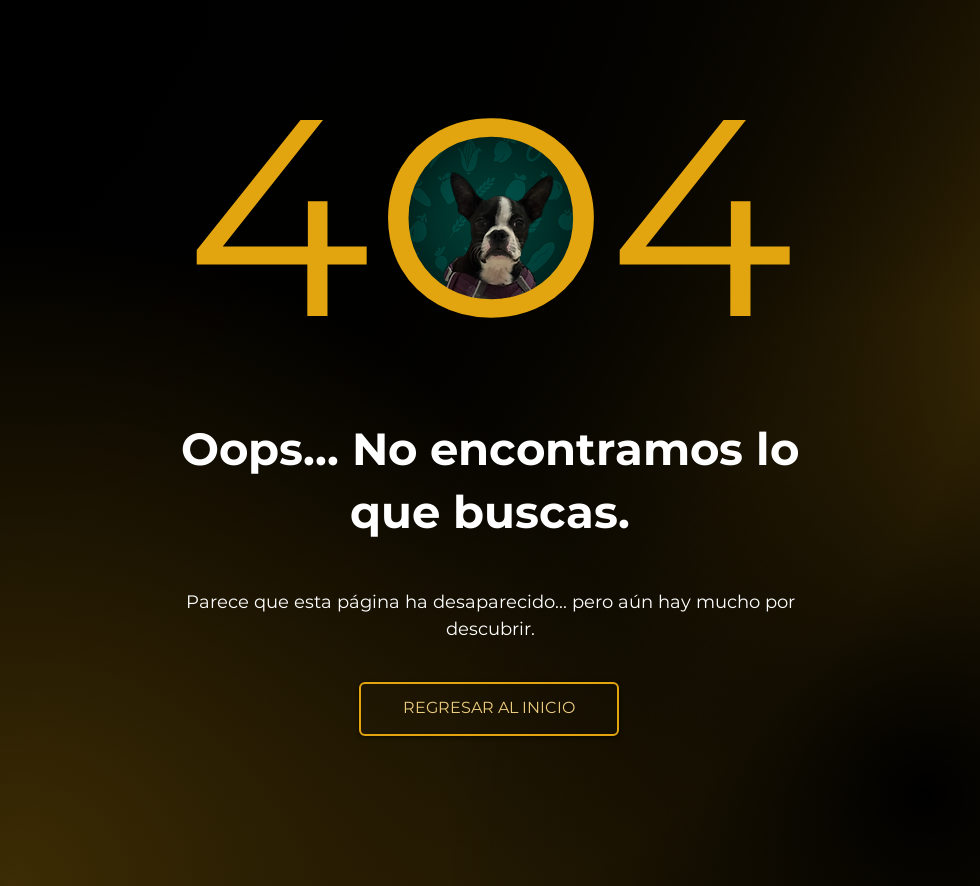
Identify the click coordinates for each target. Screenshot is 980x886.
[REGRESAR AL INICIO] (489, 709)
